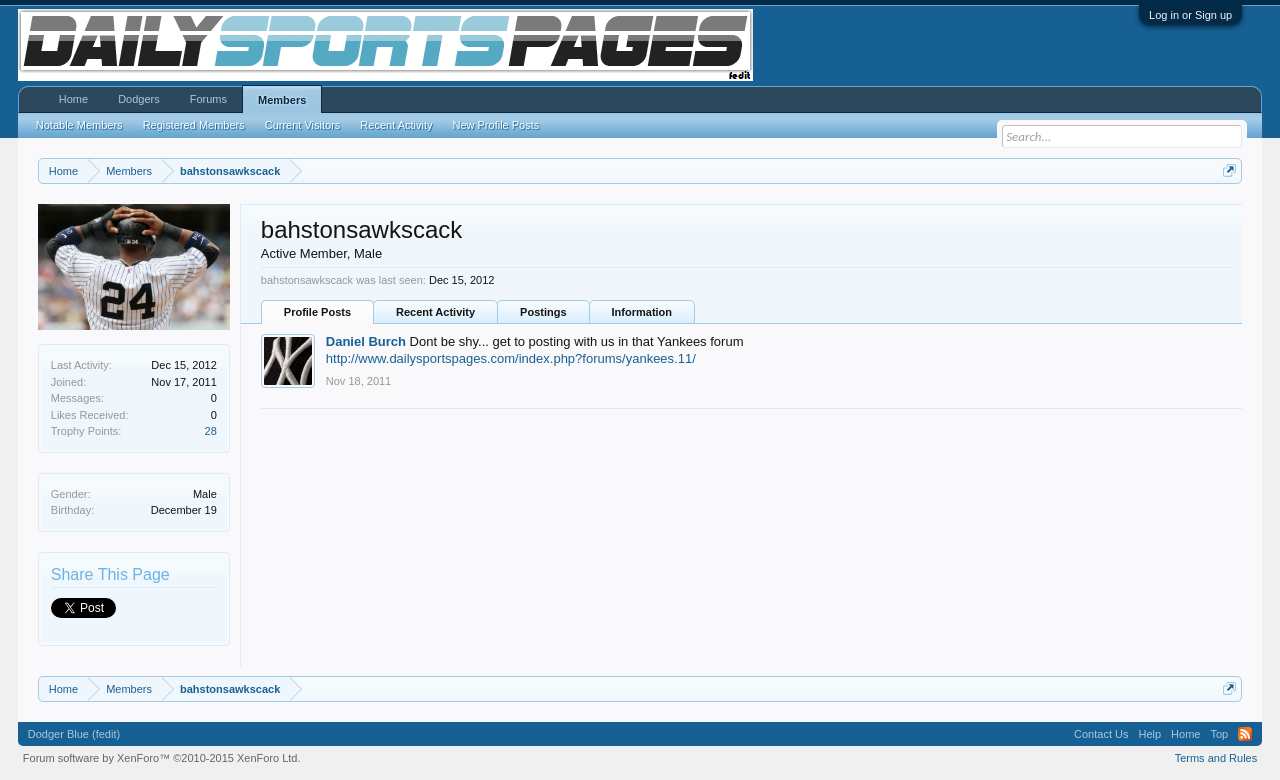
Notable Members (79, 125)
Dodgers (139, 99)
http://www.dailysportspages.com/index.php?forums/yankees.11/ (511, 358)
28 (211, 431)
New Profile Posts (495, 125)
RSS (1245, 734)
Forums (208, 99)
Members (282, 100)
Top (1219, 734)
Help (1149, 734)
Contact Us (1101, 734)
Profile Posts (317, 312)
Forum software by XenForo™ (162, 758)
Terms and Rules (1216, 758)
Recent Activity (435, 312)
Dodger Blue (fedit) (74, 734)
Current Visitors (303, 125)
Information (642, 312)
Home (73, 99)
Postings (543, 312)
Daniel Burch (366, 341)
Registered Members (194, 125)
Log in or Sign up (1190, 15)
